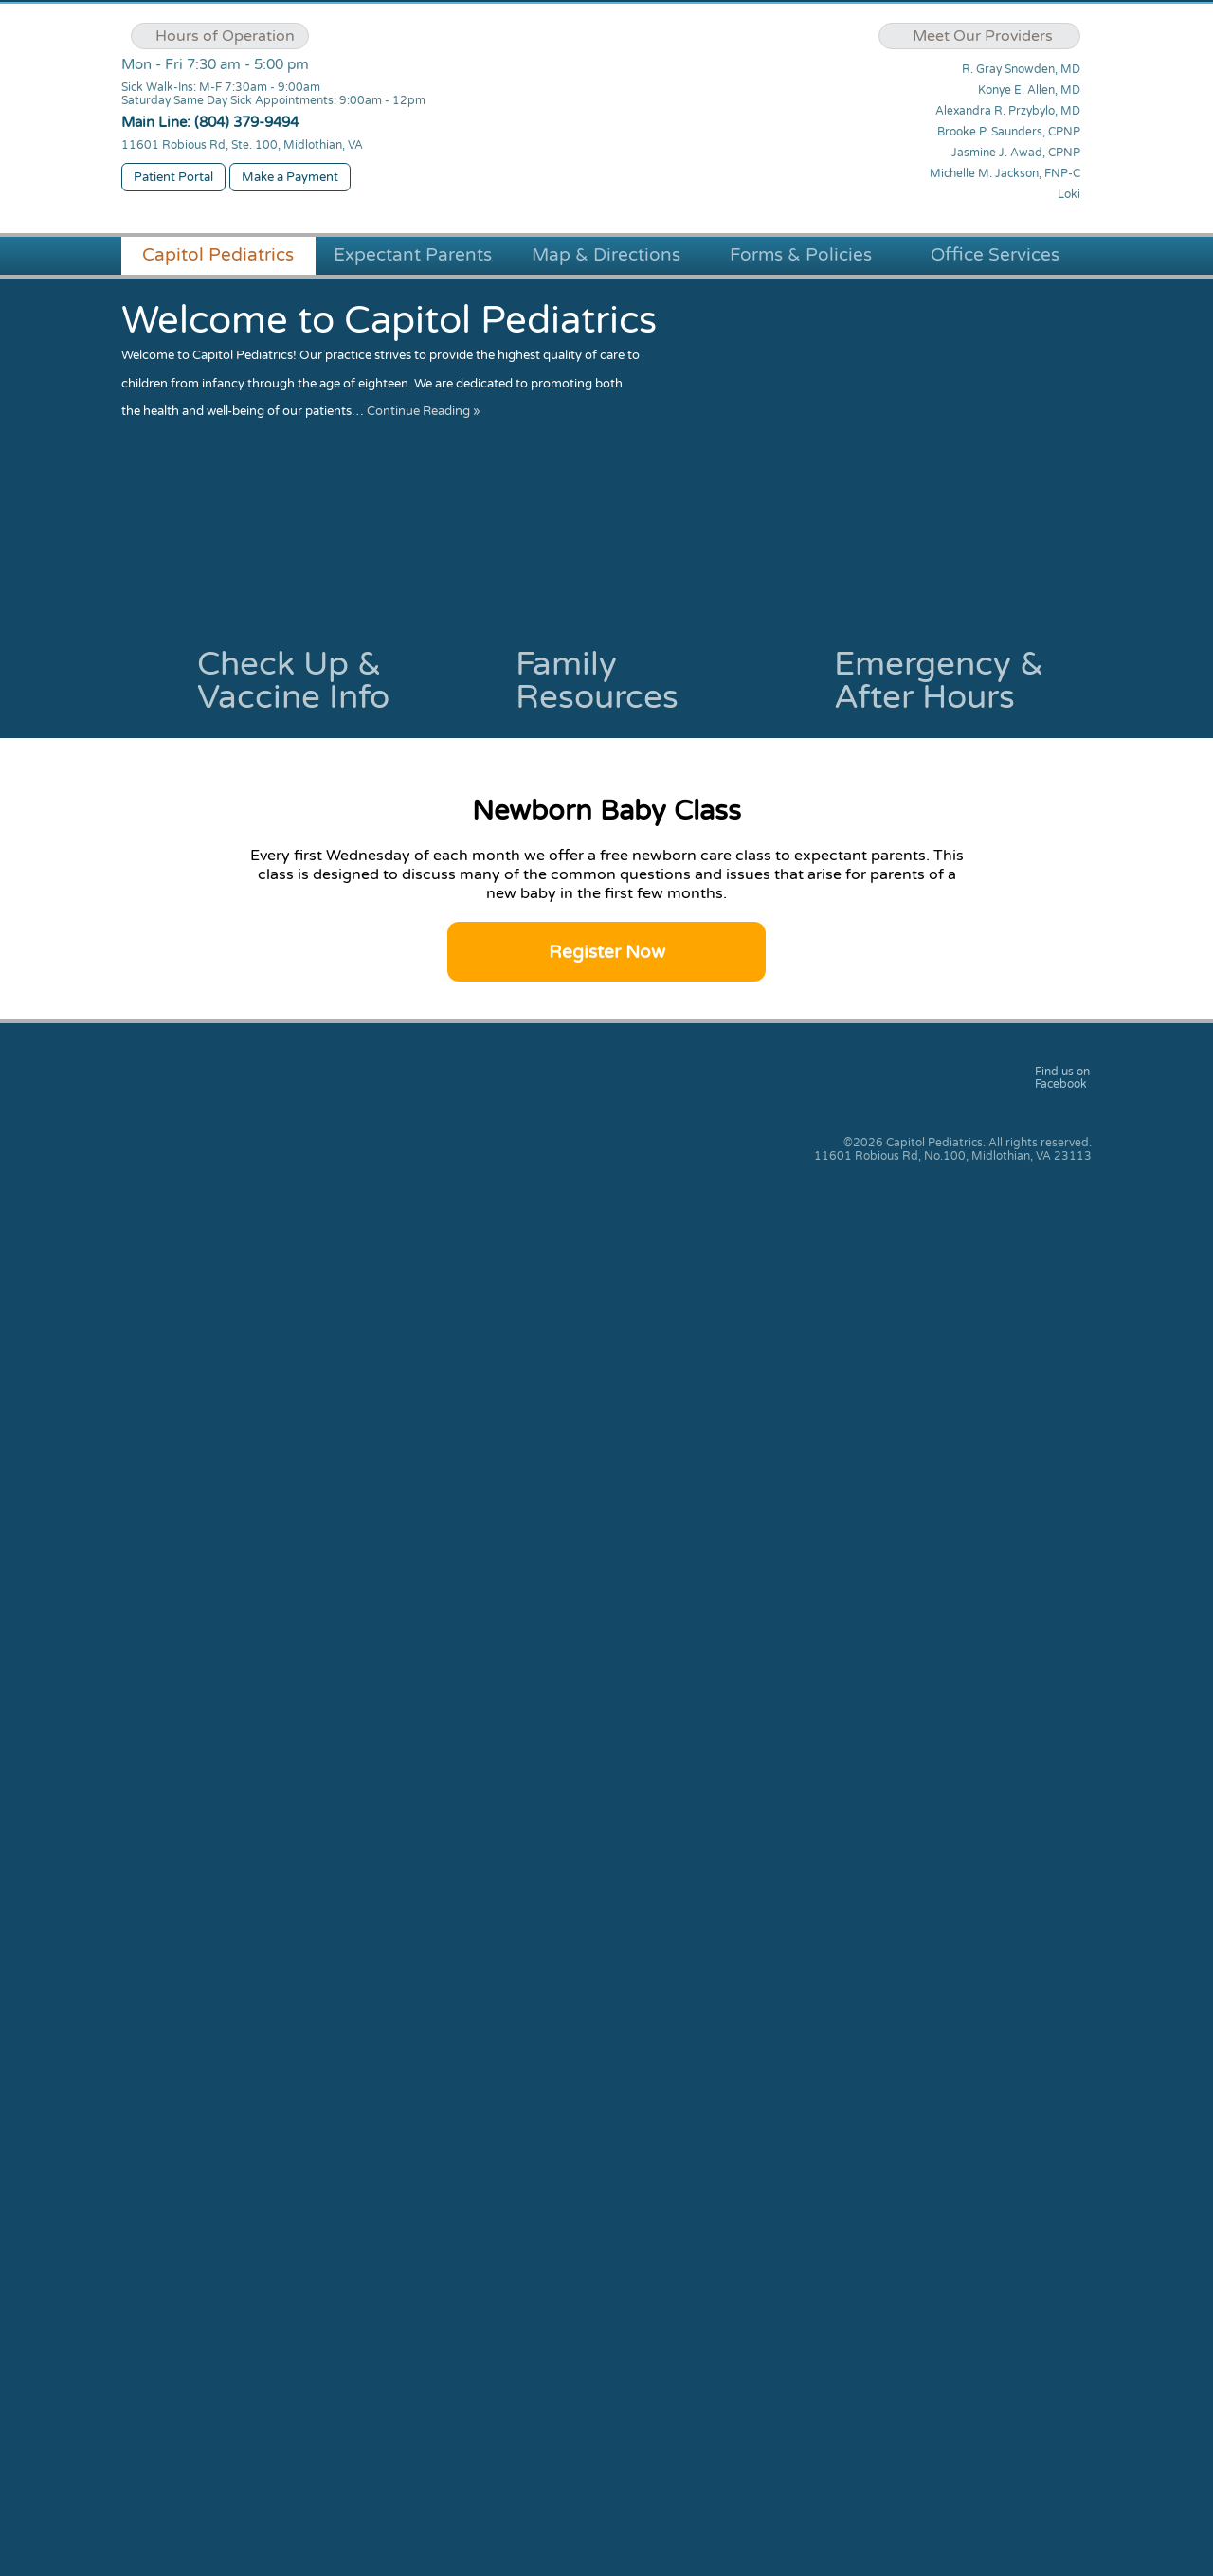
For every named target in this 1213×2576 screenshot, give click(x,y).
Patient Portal (173, 177)
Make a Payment (290, 177)
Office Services (995, 254)
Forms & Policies (801, 254)
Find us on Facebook (1062, 1077)
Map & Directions (606, 254)
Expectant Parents (413, 254)
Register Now (607, 952)
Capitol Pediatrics (218, 254)
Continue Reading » (423, 411)
